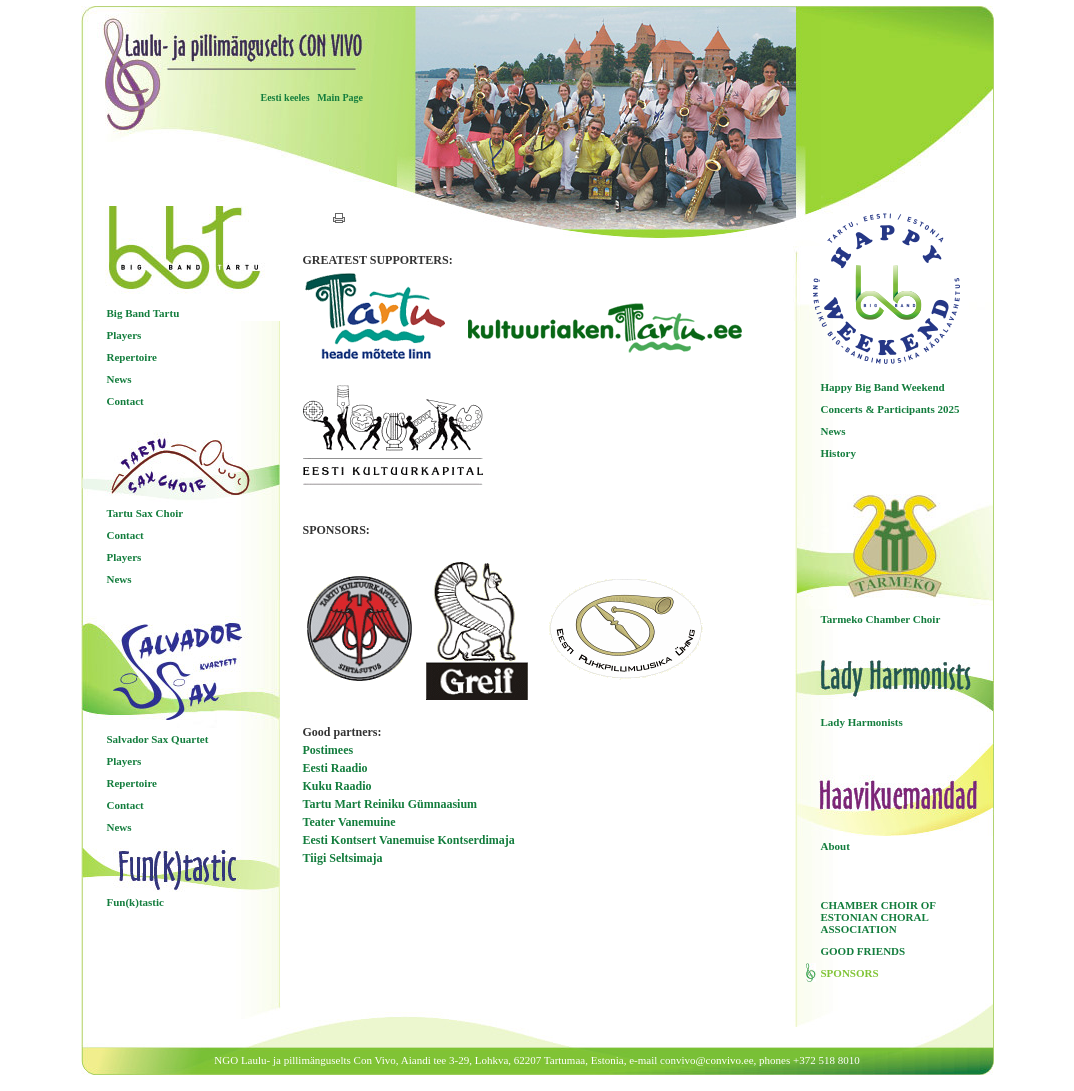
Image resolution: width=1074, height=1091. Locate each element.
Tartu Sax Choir (145, 513)
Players (124, 335)
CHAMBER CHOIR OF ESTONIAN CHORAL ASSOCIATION (878, 917)
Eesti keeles (285, 97)
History (838, 453)
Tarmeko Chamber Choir (881, 619)
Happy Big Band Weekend (883, 387)
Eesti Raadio (335, 768)
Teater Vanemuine (349, 822)
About (835, 846)
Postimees (328, 750)
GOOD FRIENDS (863, 951)
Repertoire (132, 357)
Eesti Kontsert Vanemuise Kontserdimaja (409, 840)
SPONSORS (850, 973)
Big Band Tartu (143, 313)
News (119, 379)
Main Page (340, 97)
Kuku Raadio (337, 786)
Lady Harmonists (862, 722)
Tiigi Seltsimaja (343, 858)
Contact (125, 401)
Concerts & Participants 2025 (890, 409)
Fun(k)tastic (135, 902)
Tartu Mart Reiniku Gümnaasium (390, 804)
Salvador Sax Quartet (158, 739)
